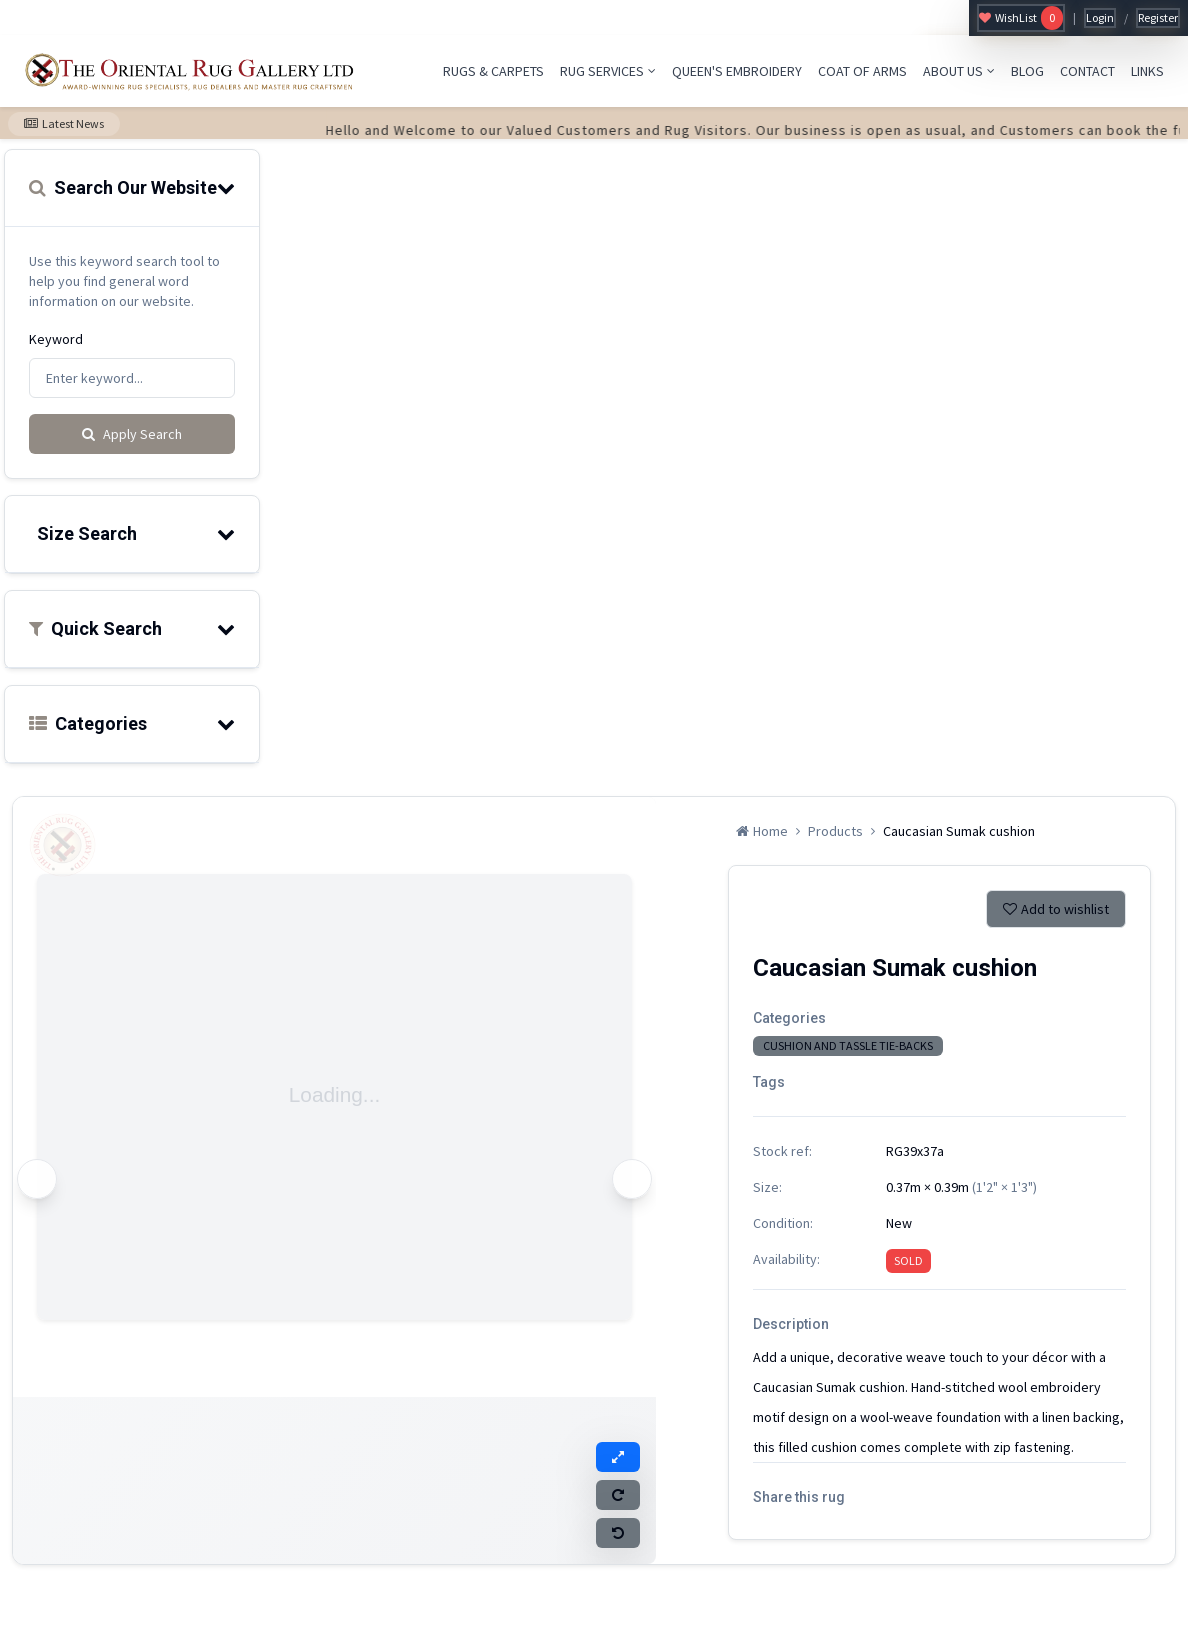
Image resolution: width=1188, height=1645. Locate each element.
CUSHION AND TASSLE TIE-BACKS (848, 1045)
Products (835, 831)
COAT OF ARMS (862, 71)
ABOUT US (959, 71)
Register (1158, 17)
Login (1100, 17)
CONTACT (1087, 71)
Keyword (56, 339)
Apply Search (132, 434)
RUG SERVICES (608, 71)
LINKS (1147, 71)
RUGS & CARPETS (493, 71)
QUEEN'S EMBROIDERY (737, 71)
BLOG (1027, 71)
